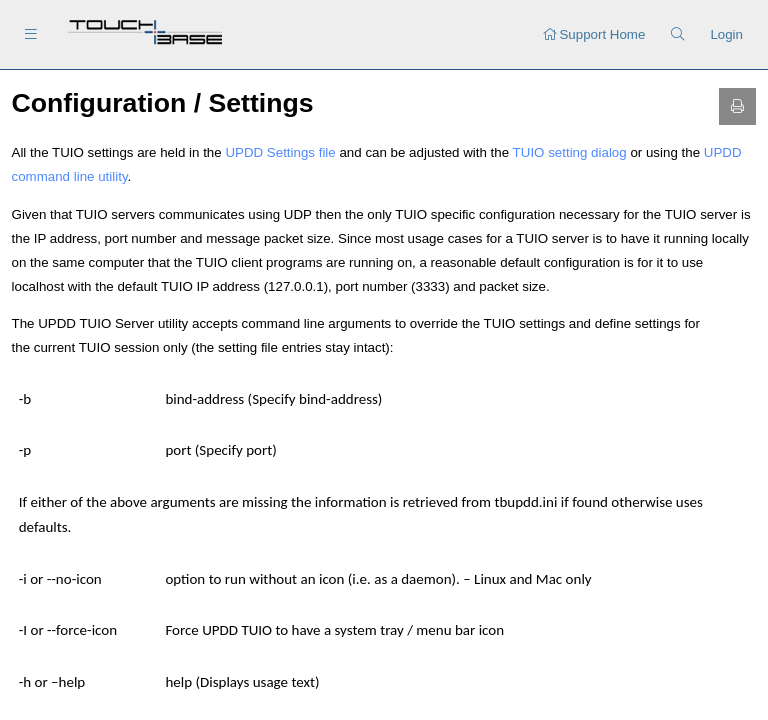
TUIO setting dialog (570, 152)
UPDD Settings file (280, 152)
